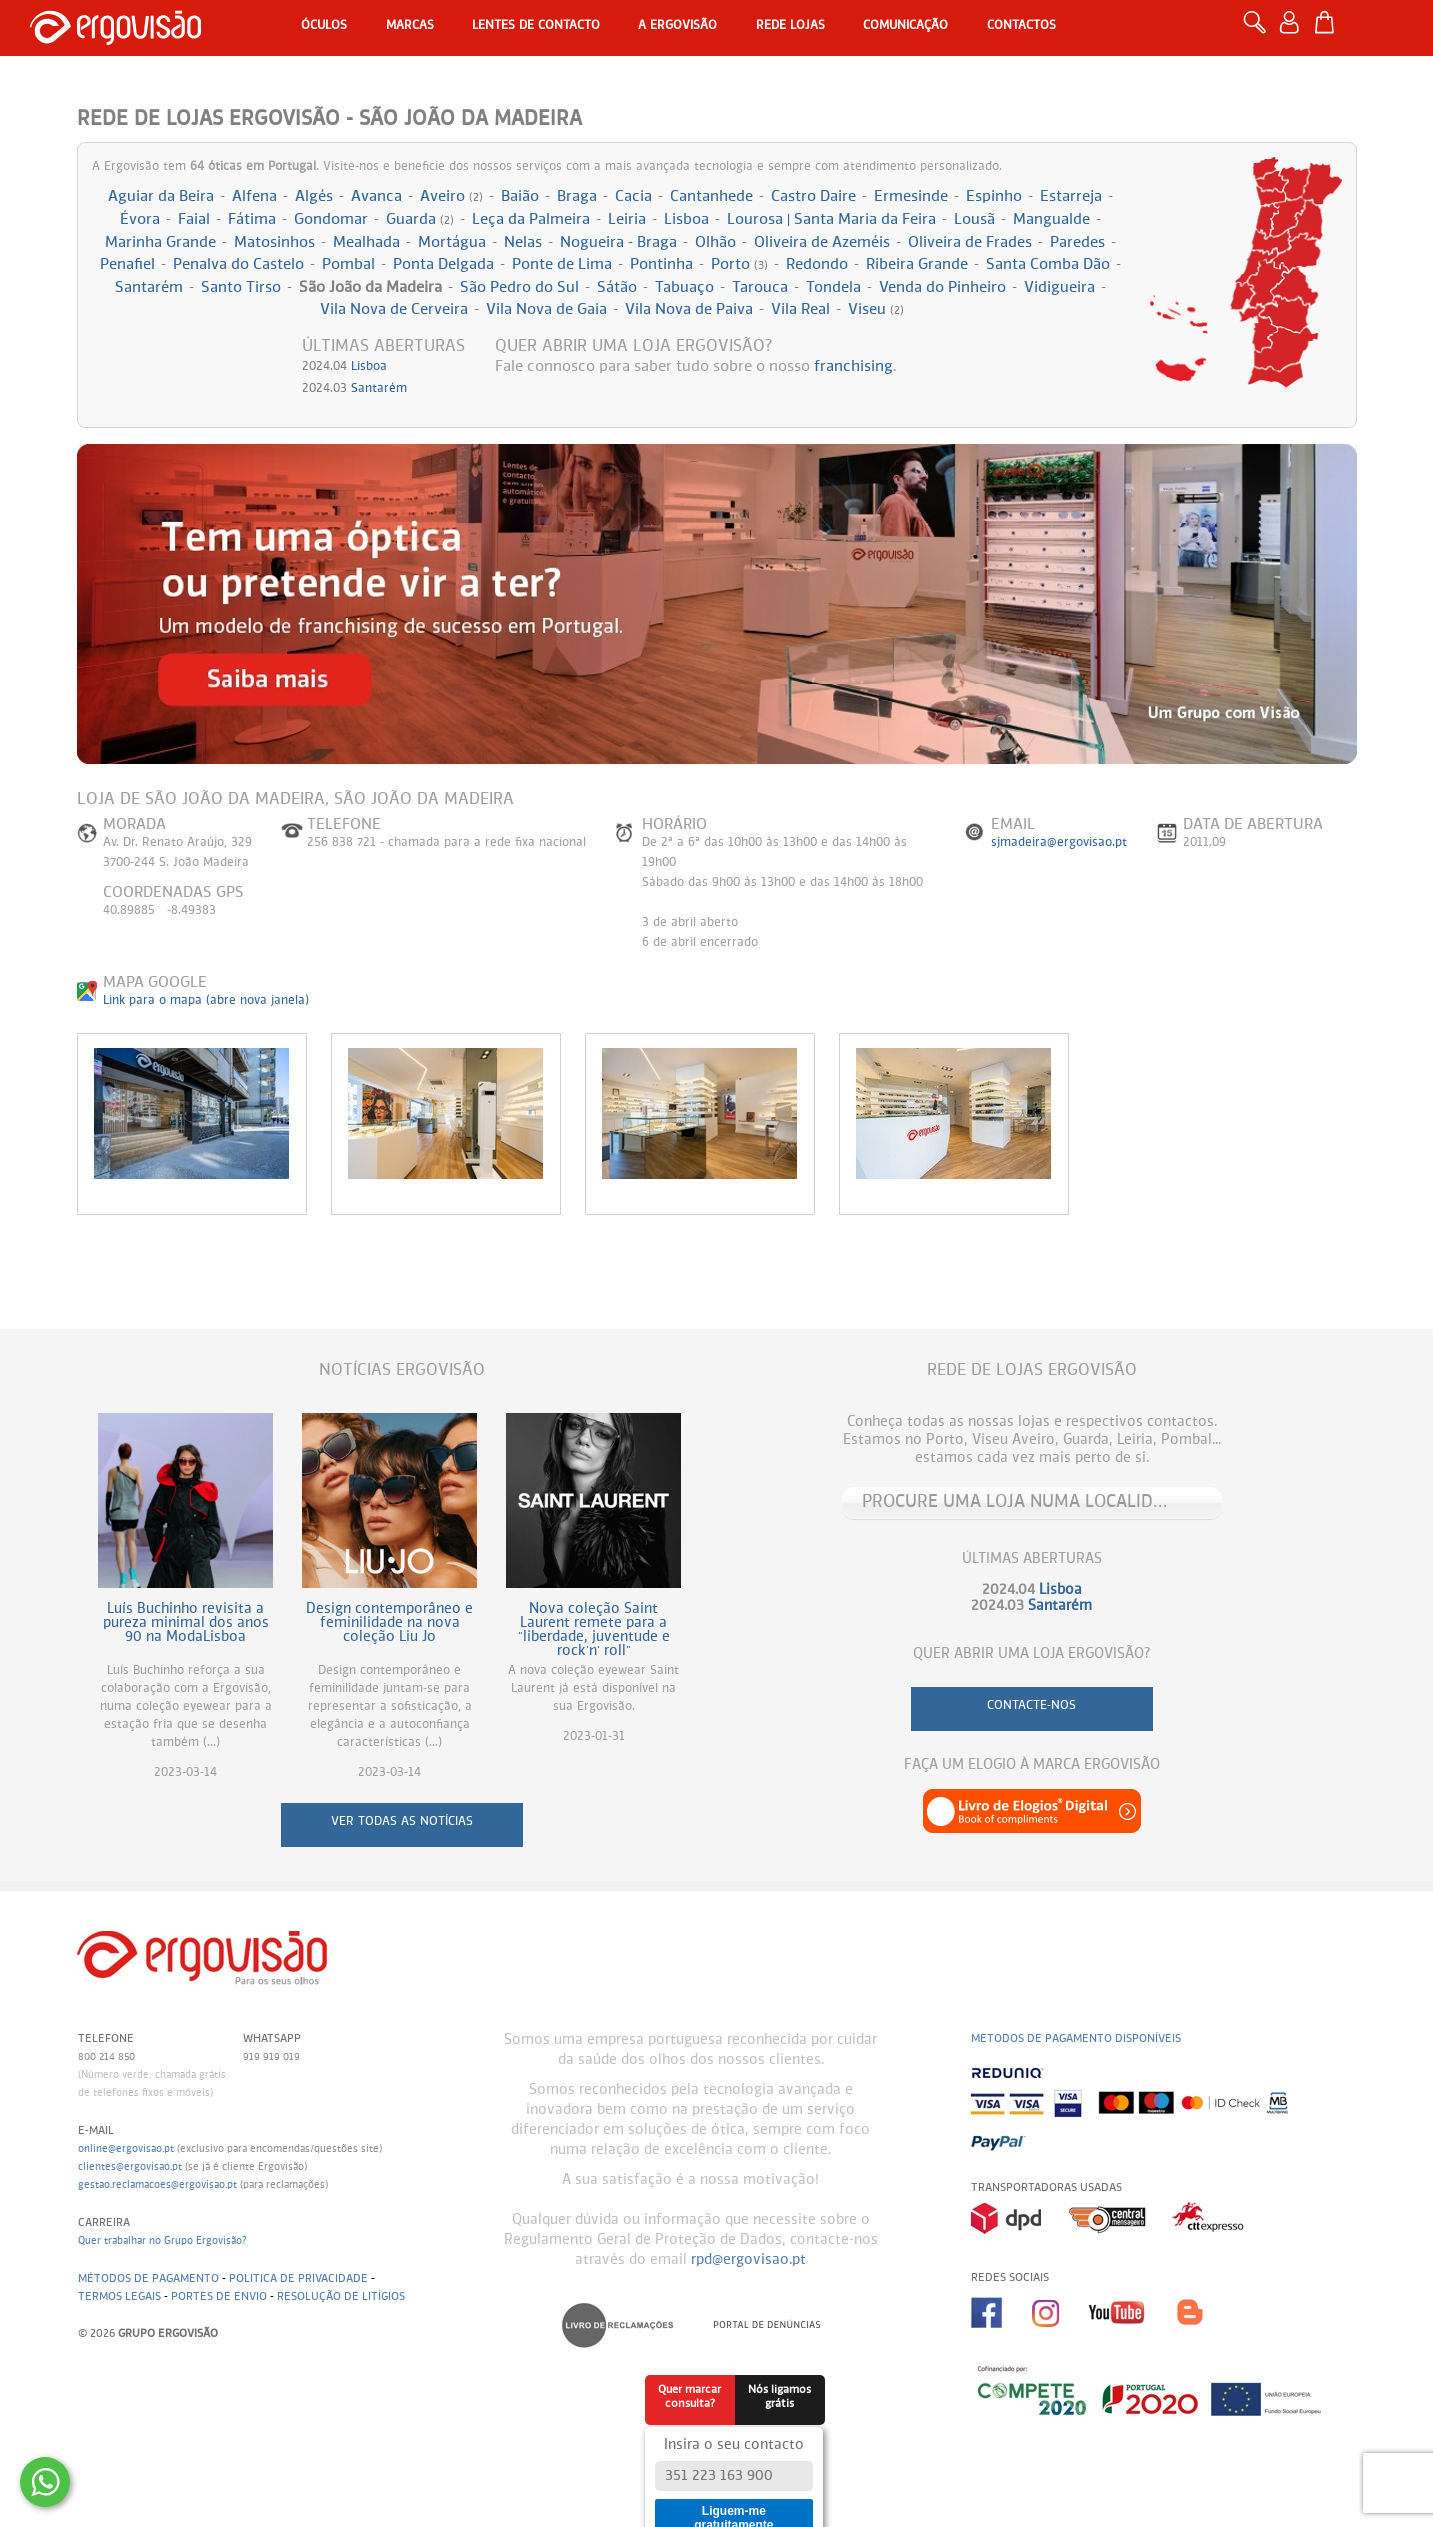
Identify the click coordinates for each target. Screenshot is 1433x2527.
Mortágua (452, 242)
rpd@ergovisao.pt (748, 2260)
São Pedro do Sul (519, 287)
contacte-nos (1031, 1706)
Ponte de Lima (562, 264)
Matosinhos (274, 242)
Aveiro (451, 196)
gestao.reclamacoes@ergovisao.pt (157, 2185)
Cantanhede (711, 196)
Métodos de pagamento (148, 2278)
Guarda (420, 219)
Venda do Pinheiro (942, 287)
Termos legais (119, 2296)
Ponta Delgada (443, 264)
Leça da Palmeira (531, 219)
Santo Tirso (241, 287)
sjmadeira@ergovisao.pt (1059, 843)
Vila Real (800, 309)
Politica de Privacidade (298, 2278)
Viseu (876, 309)
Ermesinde (911, 196)
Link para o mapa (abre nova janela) (206, 1001)
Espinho (994, 196)
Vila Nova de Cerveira (394, 309)
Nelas (523, 242)
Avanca (376, 196)
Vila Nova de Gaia (546, 309)
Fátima (252, 219)
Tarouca (760, 287)
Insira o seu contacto (734, 2445)
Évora (140, 219)
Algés (314, 196)
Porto (739, 264)
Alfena (254, 196)
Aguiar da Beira (161, 196)
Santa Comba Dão (1048, 264)
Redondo (817, 264)
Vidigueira (1059, 287)
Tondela (833, 287)
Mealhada (366, 242)
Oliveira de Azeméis (822, 242)
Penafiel (127, 264)
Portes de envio (219, 2296)
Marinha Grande (160, 242)
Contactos (1021, 26)
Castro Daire (813, 196)
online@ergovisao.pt (126, 2149)
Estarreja (1071, 196)
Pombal (348, 264)
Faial (194, 219)
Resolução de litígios (341, 2296)
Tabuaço (684, 287)
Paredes (1077, 242)
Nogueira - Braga (618, 242)
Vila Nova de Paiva (689, 309)
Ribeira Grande (917, 264)
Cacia (633, 196)
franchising (853, 366)
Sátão (617, 287)
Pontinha (661, 264)
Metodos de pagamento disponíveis (1076, 2038)
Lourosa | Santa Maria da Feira (831, 219)
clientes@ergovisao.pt (130, 2167)
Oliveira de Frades (970, 242)
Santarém (149, 287)
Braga (577, 196)
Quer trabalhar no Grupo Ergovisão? (162, 2241)
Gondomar (331, 219)
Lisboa (686, 219)
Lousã (974, 219)
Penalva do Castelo (238, 264)
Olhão (715, 242)
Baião (520, 196)
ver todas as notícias (402, 1822)
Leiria (627, 219)
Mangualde (1051, 219)
